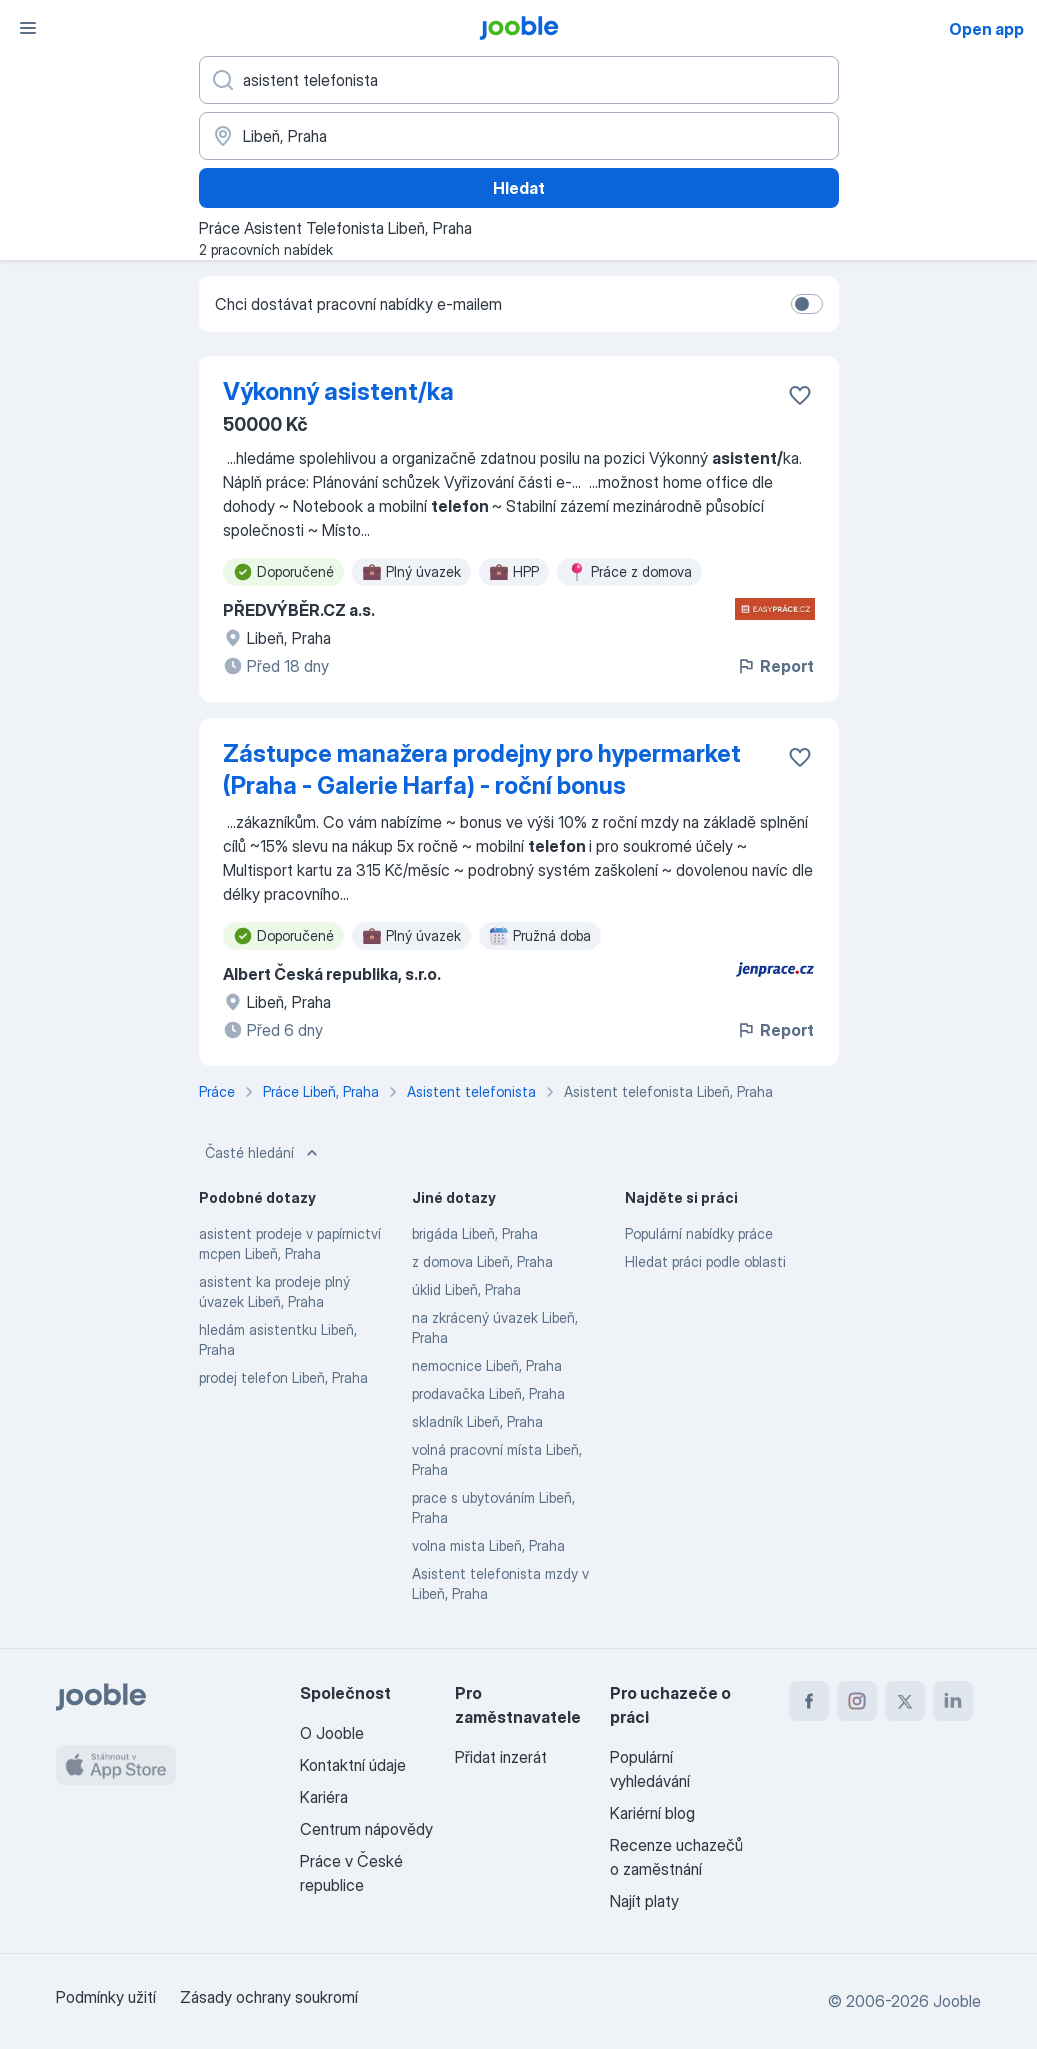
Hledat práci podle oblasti (705, 1261)
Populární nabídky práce (699, 1233)
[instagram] (857, 1701)
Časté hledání (263, 1153)
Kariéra (324, 1797)
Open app (986, 29)
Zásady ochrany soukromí (269, 1997)
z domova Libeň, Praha (482, 1261)
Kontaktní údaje (353, 1765)
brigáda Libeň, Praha (475, 1233)
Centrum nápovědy (366, 1829)
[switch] (807, 304)
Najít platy (644, 1901)
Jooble (957, 2001)
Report (775, 666)
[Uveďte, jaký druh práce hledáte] (519, 80)
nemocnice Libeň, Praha (487, 1365)
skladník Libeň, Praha (477, 1421)
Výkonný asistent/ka (338, 391)
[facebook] (809, 1701)
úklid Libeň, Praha (466, 1289)
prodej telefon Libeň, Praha (283, 1377)
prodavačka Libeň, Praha (488, 1393)
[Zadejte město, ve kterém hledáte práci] (519, 136)
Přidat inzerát (501, 1757)
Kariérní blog (652, 1813)
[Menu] (28, 28)
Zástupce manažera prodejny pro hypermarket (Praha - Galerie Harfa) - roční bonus (482, 769)
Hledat (519, 188)
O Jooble (332, 1733)
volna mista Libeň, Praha (488, 1545)
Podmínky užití (106, 1997)
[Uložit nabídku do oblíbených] (800, 395)
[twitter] (905, 1701)
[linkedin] (953, 1701)
